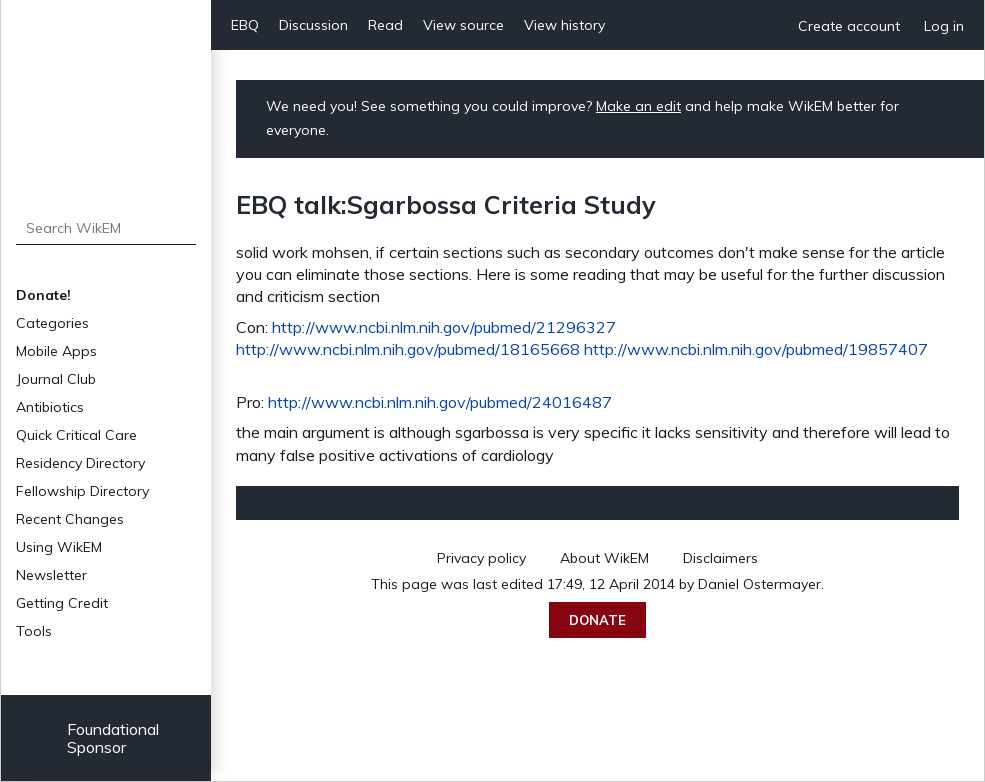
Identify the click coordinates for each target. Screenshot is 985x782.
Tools (34, 631)
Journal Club (56, 379)
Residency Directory (80, 463)
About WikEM (604, 558)
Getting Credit (62, 603)
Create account (849, 26)
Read (385, 25)
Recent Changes (70, 519)
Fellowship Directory (82, 491)
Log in (944, 26)
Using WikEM (59, 547)
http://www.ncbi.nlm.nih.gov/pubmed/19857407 (756, 349)
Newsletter (51, 575)
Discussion (313, 25)
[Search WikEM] (106, 228)
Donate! (43, 295)
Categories (52, 323)
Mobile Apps (56, 351)
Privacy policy (481, 558)
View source (463, 25)
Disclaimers (720, 558)
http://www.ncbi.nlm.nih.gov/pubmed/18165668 (408, 349)
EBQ (245, 25)
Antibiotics (50, 407)
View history (564, 25)
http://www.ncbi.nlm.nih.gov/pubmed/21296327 (444, 327)
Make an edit (638, 106)
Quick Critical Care (76, 435)
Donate (597, 620)
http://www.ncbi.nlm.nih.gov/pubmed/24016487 (440, 402)
